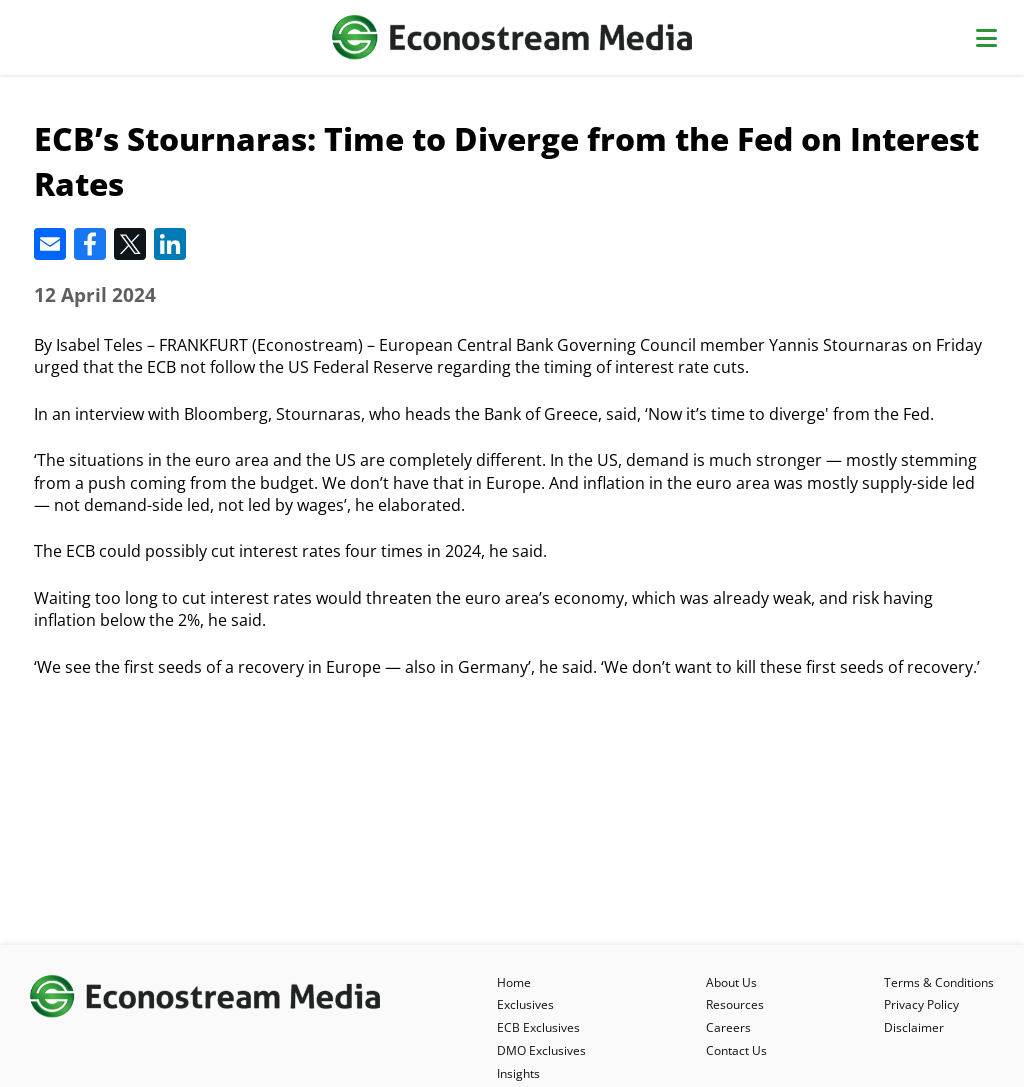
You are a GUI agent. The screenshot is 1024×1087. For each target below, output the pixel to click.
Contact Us (736, 1050)
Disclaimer (914, 1027)
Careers (728, 1027)
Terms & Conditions (939, 982)
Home (514, 982)
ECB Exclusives (538, 1027)
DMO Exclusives (541, 1050)
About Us (731, 982)
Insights (518, 1073)
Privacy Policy (921, 1004)
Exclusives (525, 1004)
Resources (735, 1004)
